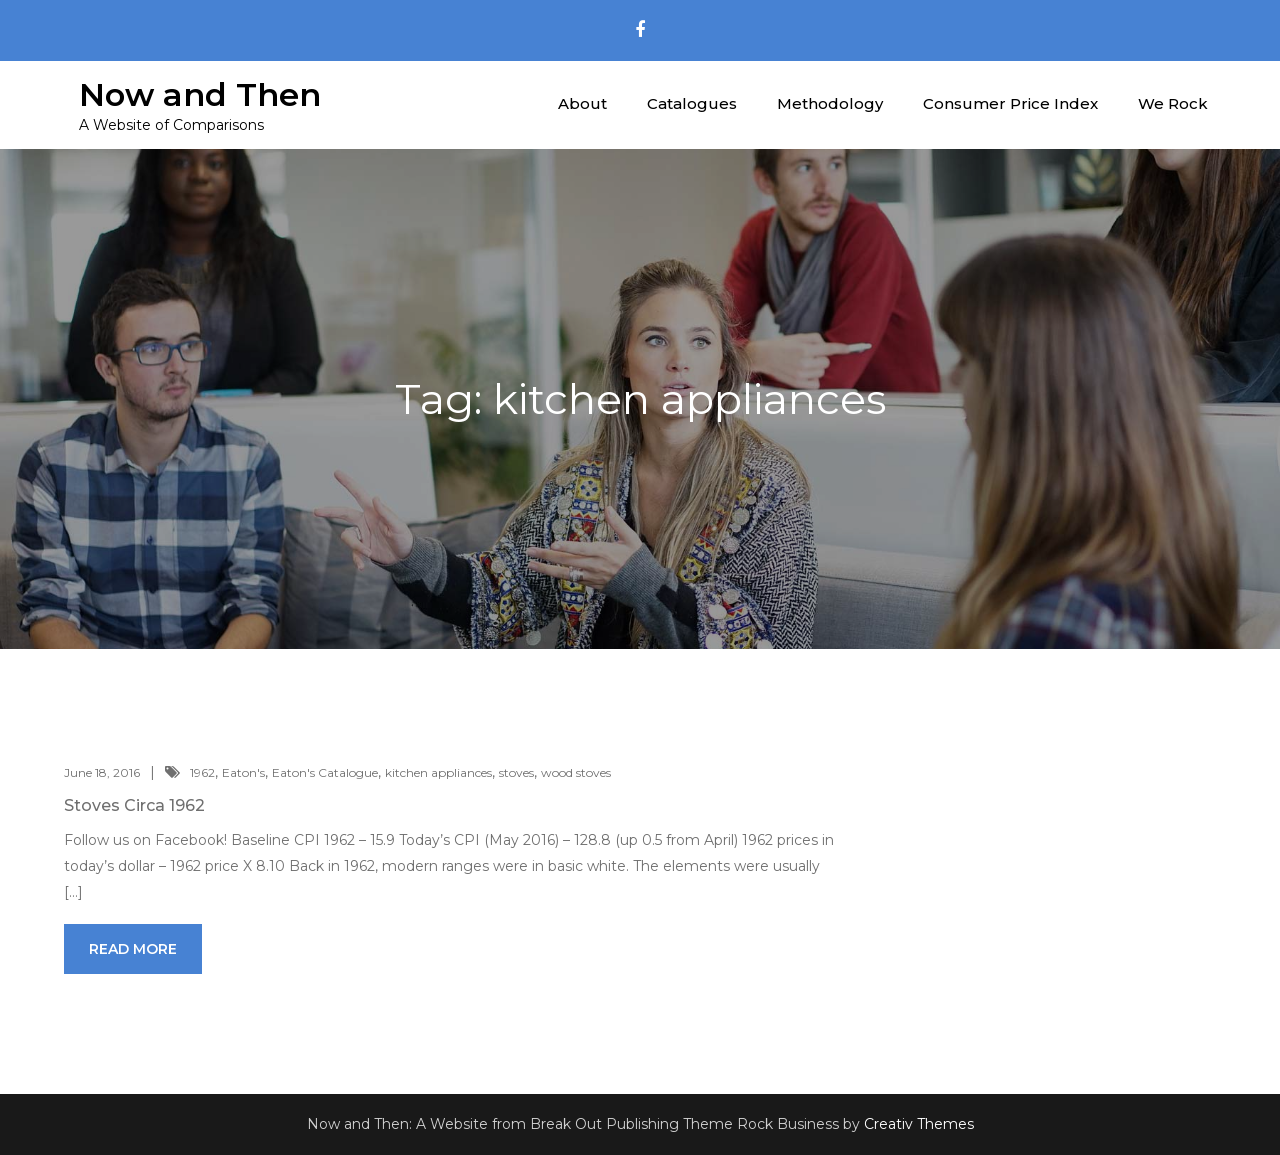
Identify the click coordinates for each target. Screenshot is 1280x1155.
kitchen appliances (438, 772)
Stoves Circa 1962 (134, 805)
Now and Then (200, 94)
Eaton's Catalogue (325, 772)
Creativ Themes (919, 1124)
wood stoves (576, 772)
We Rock (1173, 103)
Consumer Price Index (1010, 103)
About (582, 103)
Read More (133, 949)
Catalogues (692, 103)
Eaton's (243, 772)
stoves (516, 772)
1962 (202, 772)
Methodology (830, 103)
